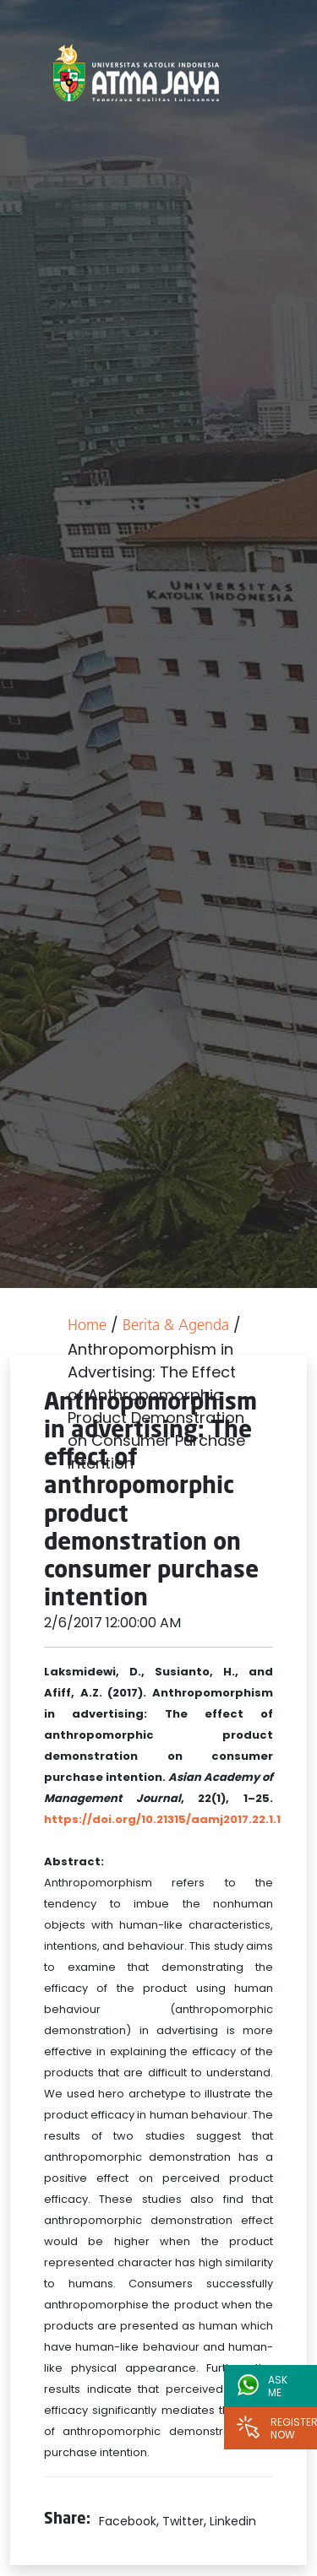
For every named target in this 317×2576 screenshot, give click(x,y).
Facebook (127, 2521)
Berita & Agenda (176, 1326)
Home (87, 1326)
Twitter (183, 2521)
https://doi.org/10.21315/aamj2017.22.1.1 (162, 1819)
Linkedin (233, 2521)
